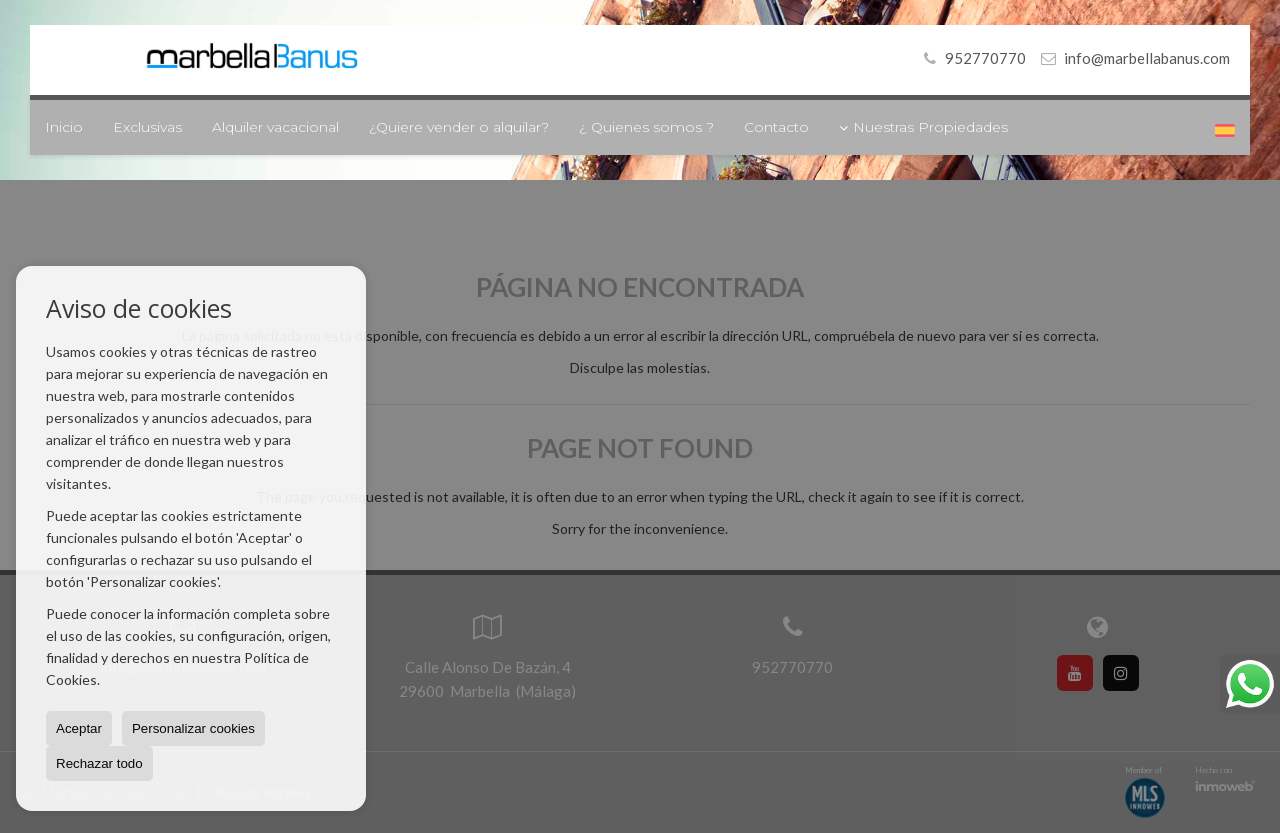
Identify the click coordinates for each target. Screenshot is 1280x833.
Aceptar (79, 728)
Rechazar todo (99, 763)
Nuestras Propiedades (923, 127)
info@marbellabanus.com (1147, 58)
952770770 (971, 58)
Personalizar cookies (193, 728)
